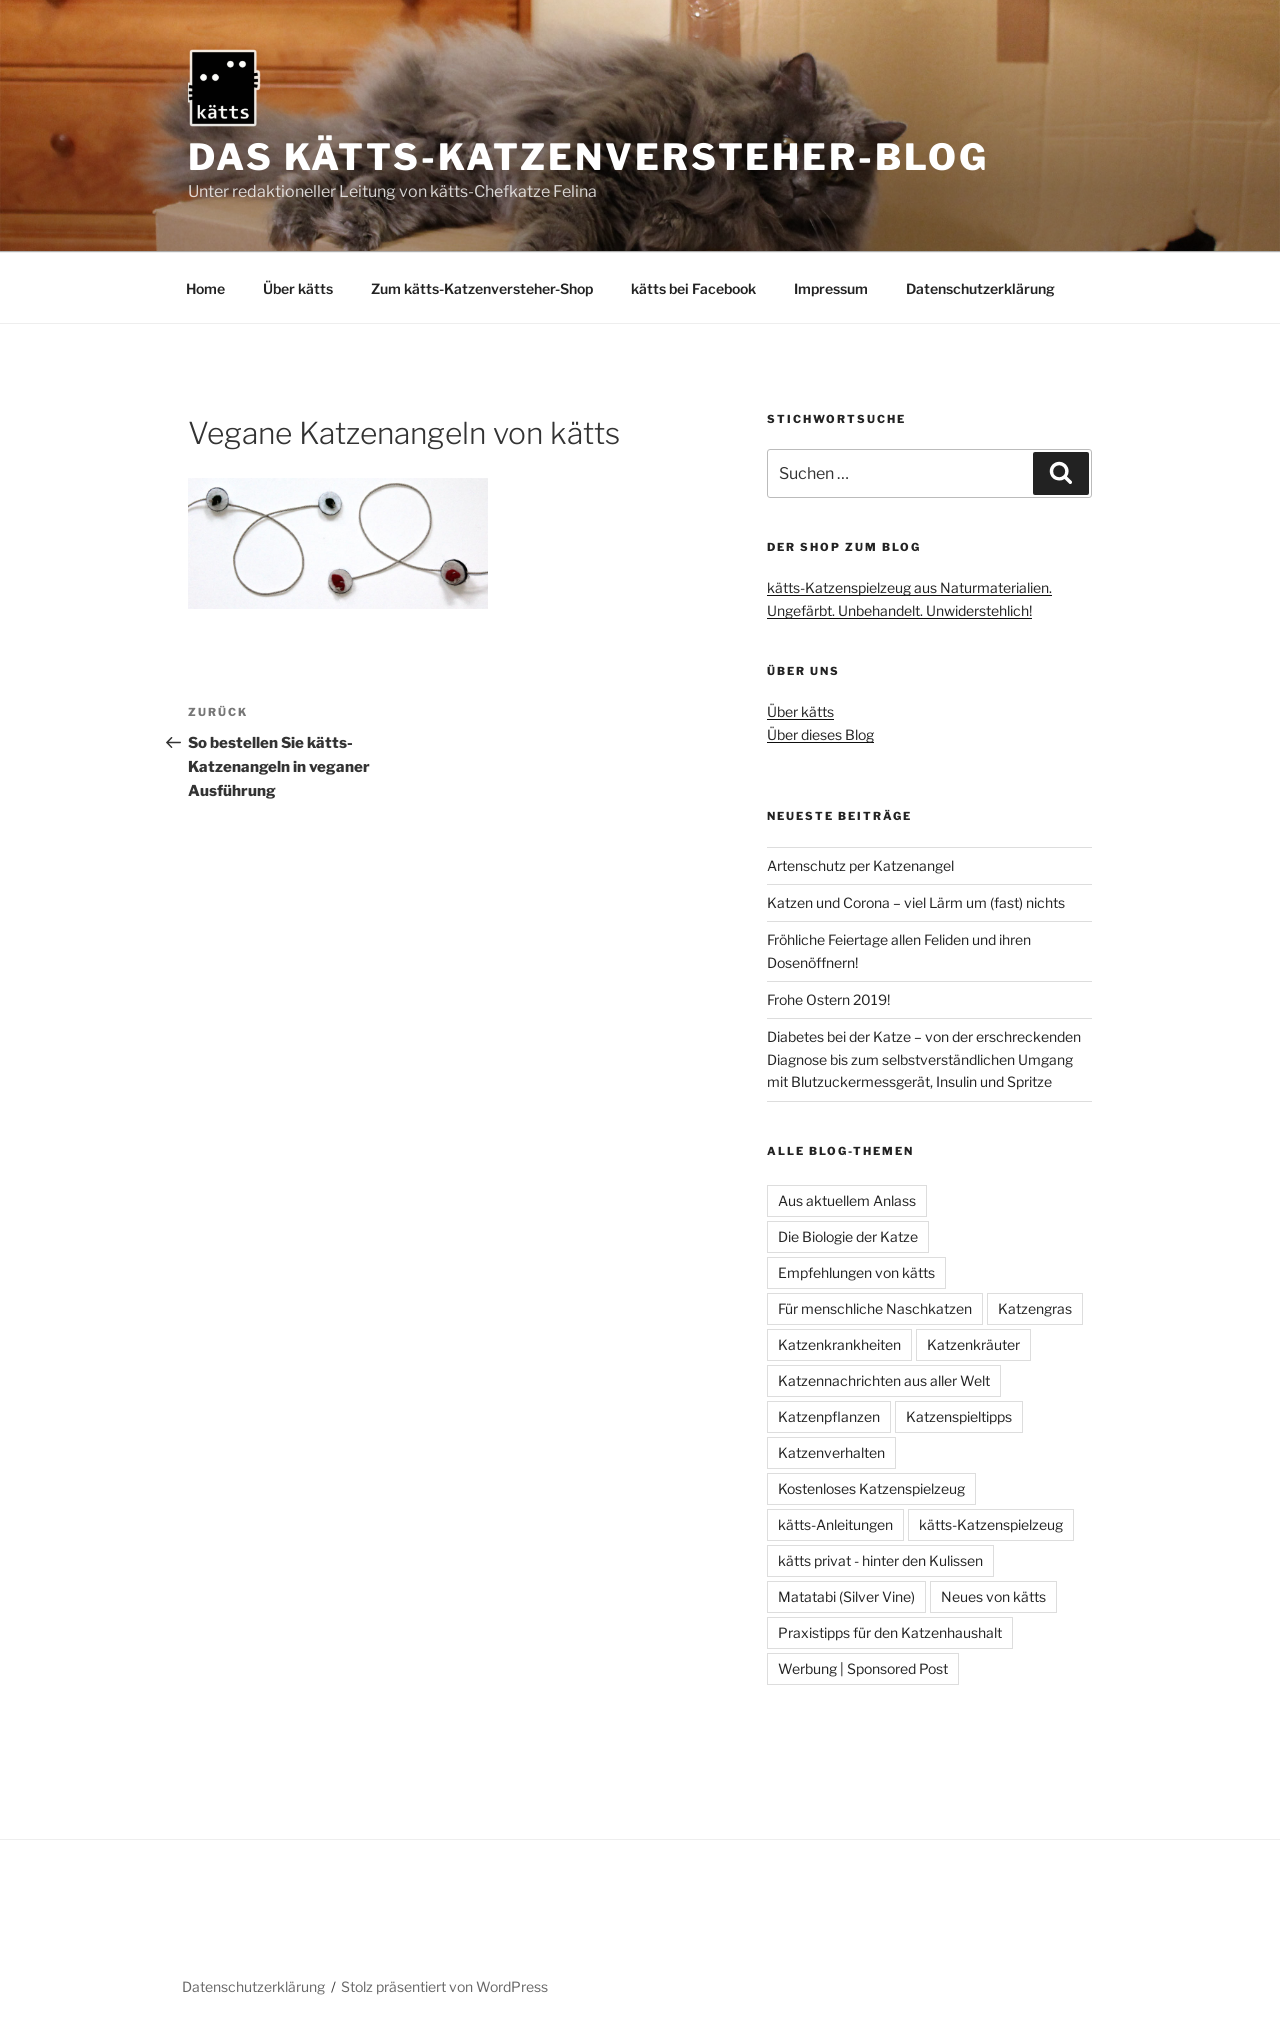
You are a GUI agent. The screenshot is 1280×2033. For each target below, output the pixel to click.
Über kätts (298, 288)
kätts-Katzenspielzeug (991, 1524)
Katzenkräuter (973, 1344)
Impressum (831, 288)
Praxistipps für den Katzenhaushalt (890, 1632)
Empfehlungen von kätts (856, 1272)
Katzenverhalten (831, 1452)
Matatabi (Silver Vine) (846, 1596)
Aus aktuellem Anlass (847, 1200)
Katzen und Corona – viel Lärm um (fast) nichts (916, 902)
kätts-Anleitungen (835, 1524)
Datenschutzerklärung (980, 288)
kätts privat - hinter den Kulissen (880, 1560)
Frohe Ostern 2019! (828, 999)
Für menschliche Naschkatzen (875, 1308)
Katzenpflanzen (829, 1416)
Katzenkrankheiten (839, 1344)
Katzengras (1035, 1308)
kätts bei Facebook (693, 288)
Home (205, 288)
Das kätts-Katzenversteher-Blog (588, 157)
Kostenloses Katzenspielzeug (871, 1488)
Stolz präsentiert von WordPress (444, 1986)
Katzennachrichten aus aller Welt (884, 1380)
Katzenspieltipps (959, 1416)
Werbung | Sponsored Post (863, 1668)
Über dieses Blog (820, 734)
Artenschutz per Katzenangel (860, 865)
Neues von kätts (993, 1596)
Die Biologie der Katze (848, 1236)
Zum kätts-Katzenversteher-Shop (482, 288)
